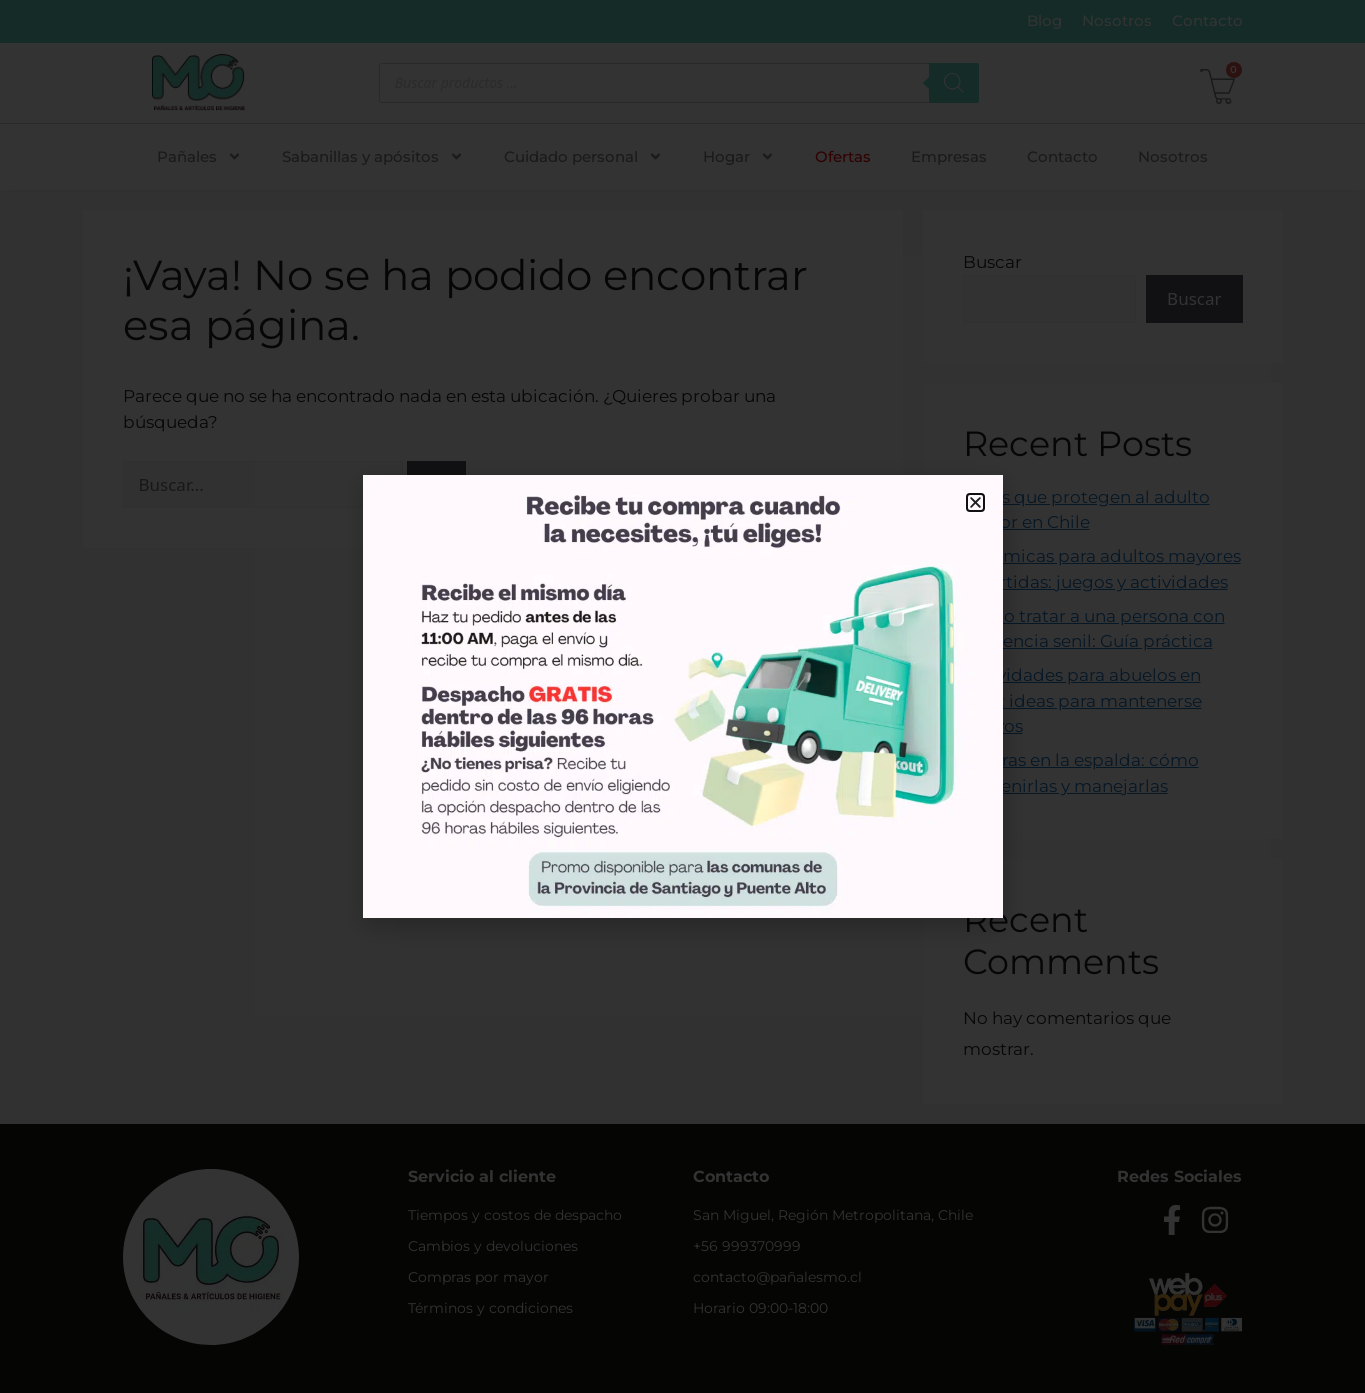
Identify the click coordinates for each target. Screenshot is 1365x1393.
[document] (682, 696)
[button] (975, 502)
